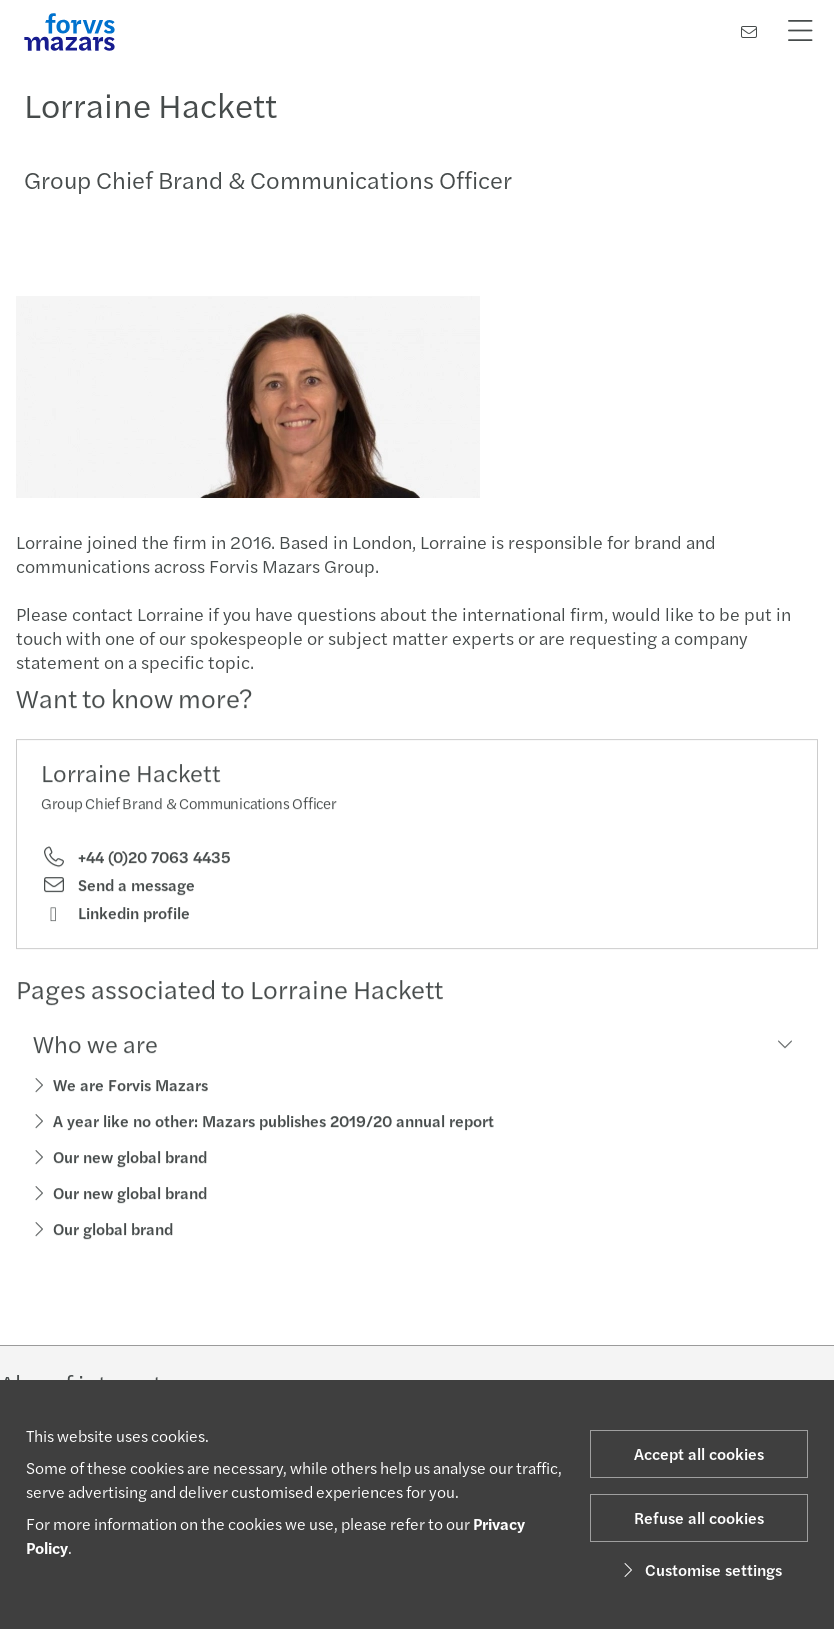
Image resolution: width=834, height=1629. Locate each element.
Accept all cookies (699, 1453)
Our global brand (113, 1234)
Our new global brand (130, 1162)
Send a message (118, 891)
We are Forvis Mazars (130, 1090)
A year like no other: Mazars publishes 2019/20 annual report (273, 1126)
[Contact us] (749, 31)
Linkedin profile (115, 919)
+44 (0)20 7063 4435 (136, 862)
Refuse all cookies (699, 1517)
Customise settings (699, 1569)
